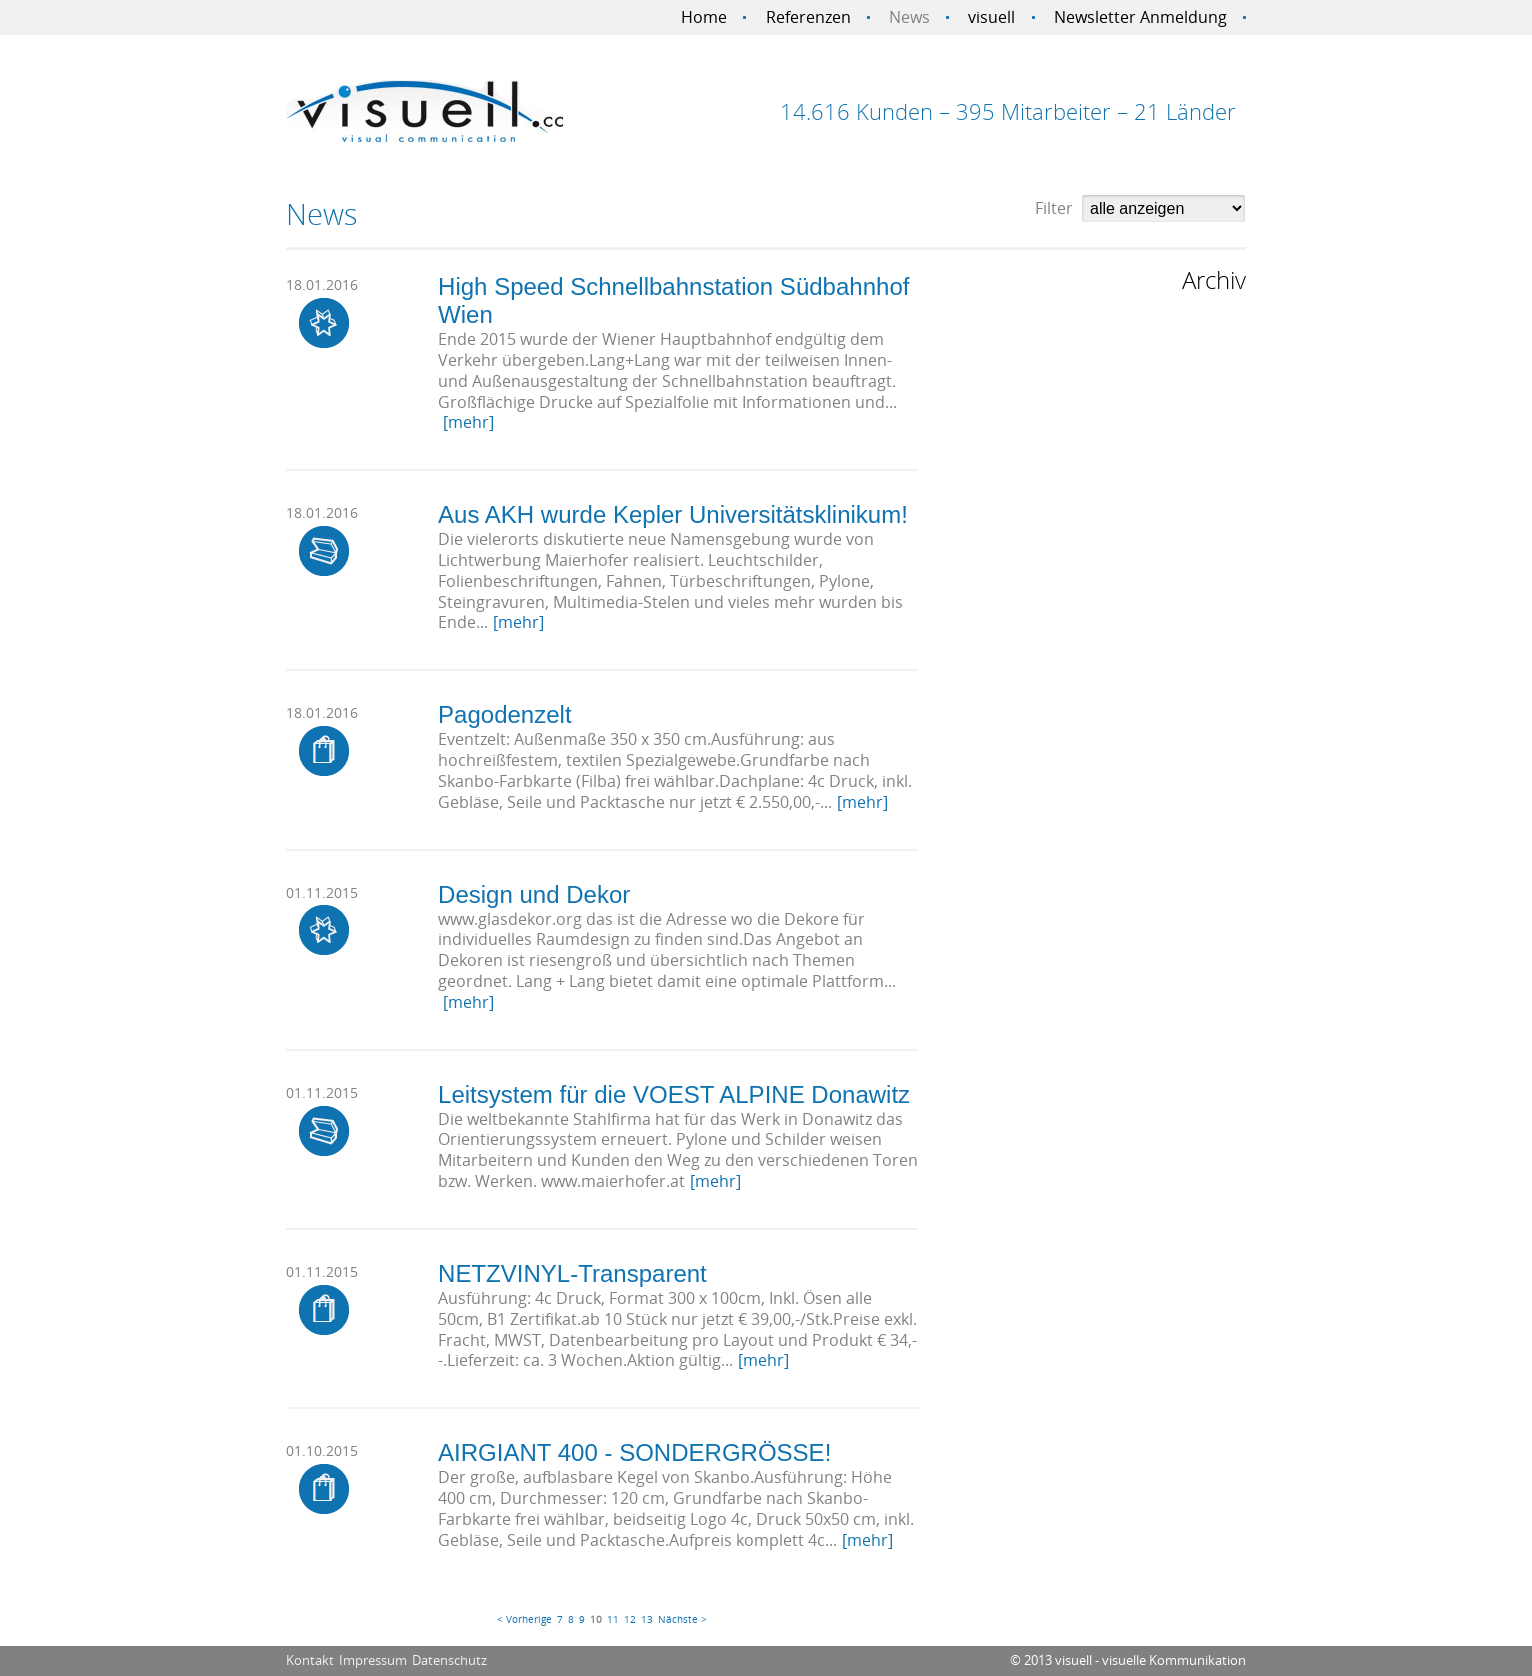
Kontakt (310, 1660)
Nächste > (682, 1619)
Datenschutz (449, 1660)
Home (704, 17)
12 (630, 1619)
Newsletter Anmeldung (1140, 17)
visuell (991, 17)
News (909, 17)
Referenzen (808, 17)
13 (647, 1619)
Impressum (373, 1660)
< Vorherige (524, 1619)
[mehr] (468, 422)
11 (613, 1619)
